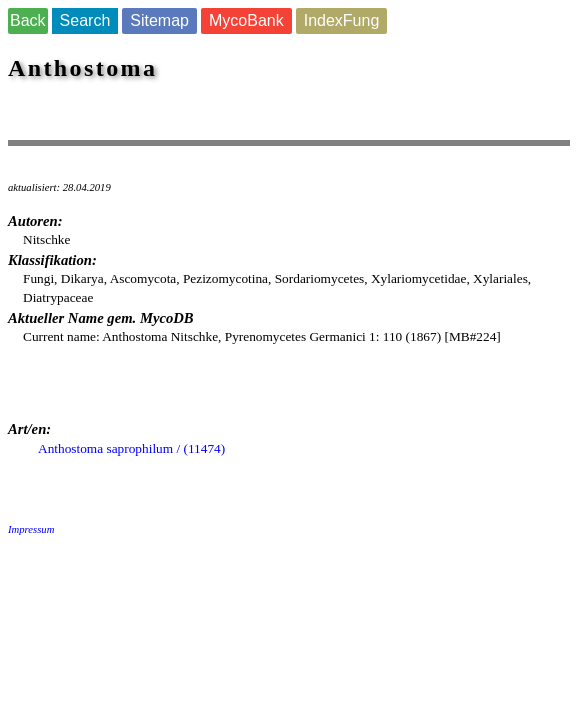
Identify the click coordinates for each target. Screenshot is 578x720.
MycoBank (246, 20)
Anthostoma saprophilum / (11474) (131, 448)
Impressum (31, 529)
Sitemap (159, 20)
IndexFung (342, 20)
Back (28, 20)
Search (85, 20)
